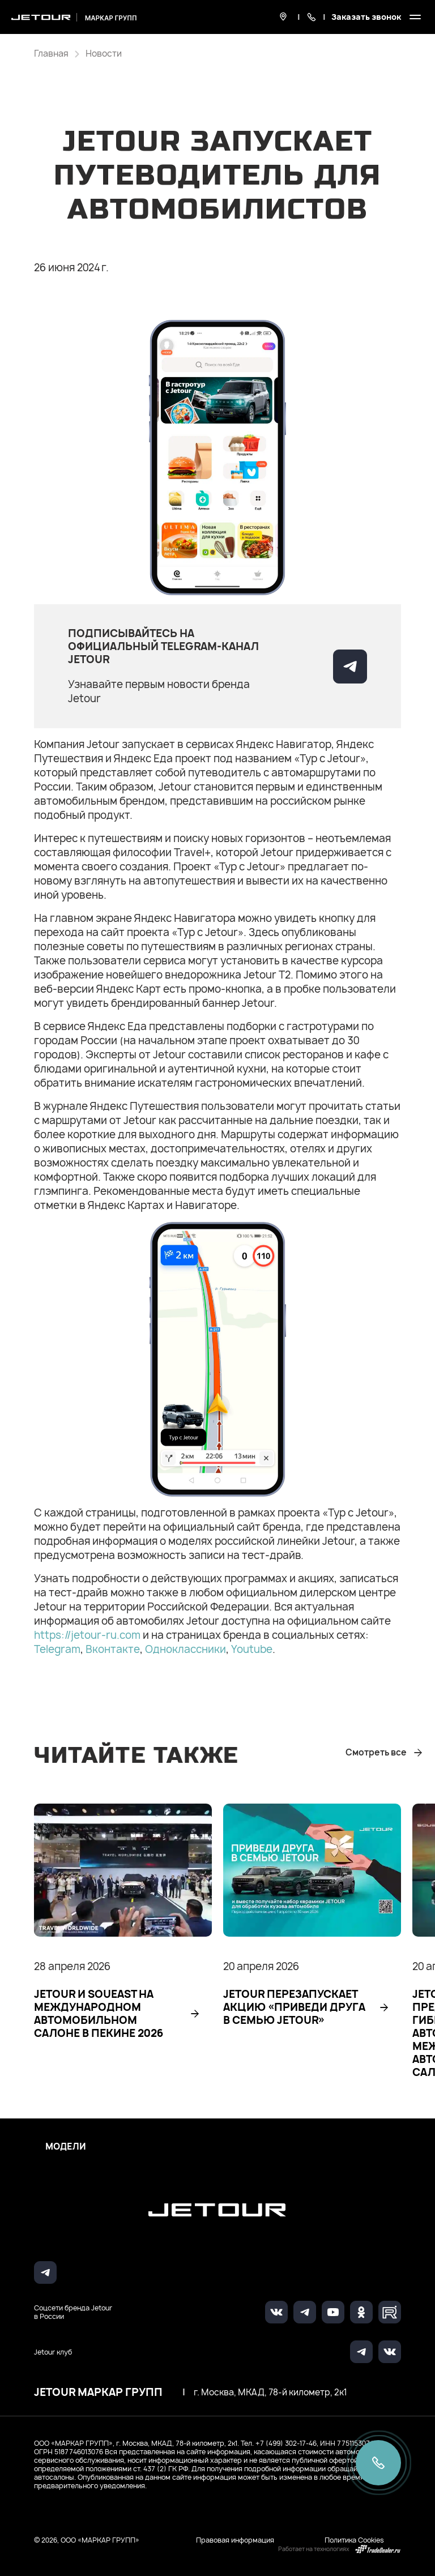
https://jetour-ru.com (87, 1635)
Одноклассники (185, 1649)
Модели (65, 2146)
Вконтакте (113, 1649)
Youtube (251, 1649)
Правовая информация (235, 2540)
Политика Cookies (354, 2540)
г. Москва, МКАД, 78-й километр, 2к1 (270, 2392)
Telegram (57, 1649)
